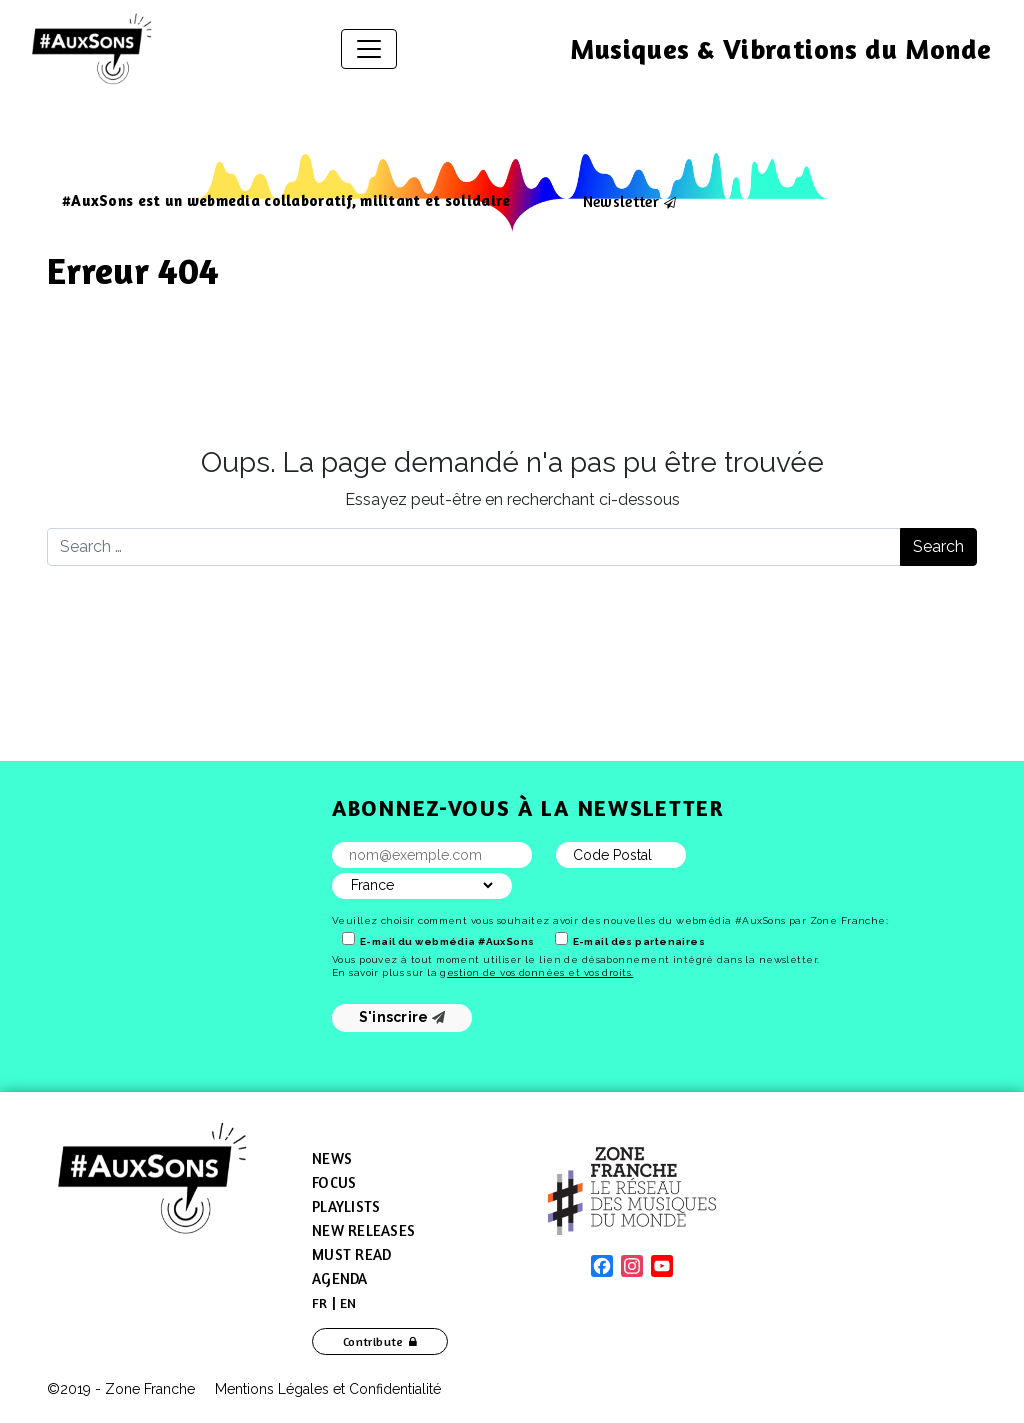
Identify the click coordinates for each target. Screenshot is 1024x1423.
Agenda (340, 1278)
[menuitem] (320, 1303)
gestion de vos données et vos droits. (536, 972)
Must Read (351, 1254)
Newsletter (621, 201)
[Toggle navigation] (369, 49)
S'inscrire (402, 1017)
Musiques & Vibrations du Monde (781, 49)
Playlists (346, 1206)
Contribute (373, 1341)
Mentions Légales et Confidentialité (328, 1389)
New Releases (363, 1230)
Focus (334, 1182)
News (332, 1158)
